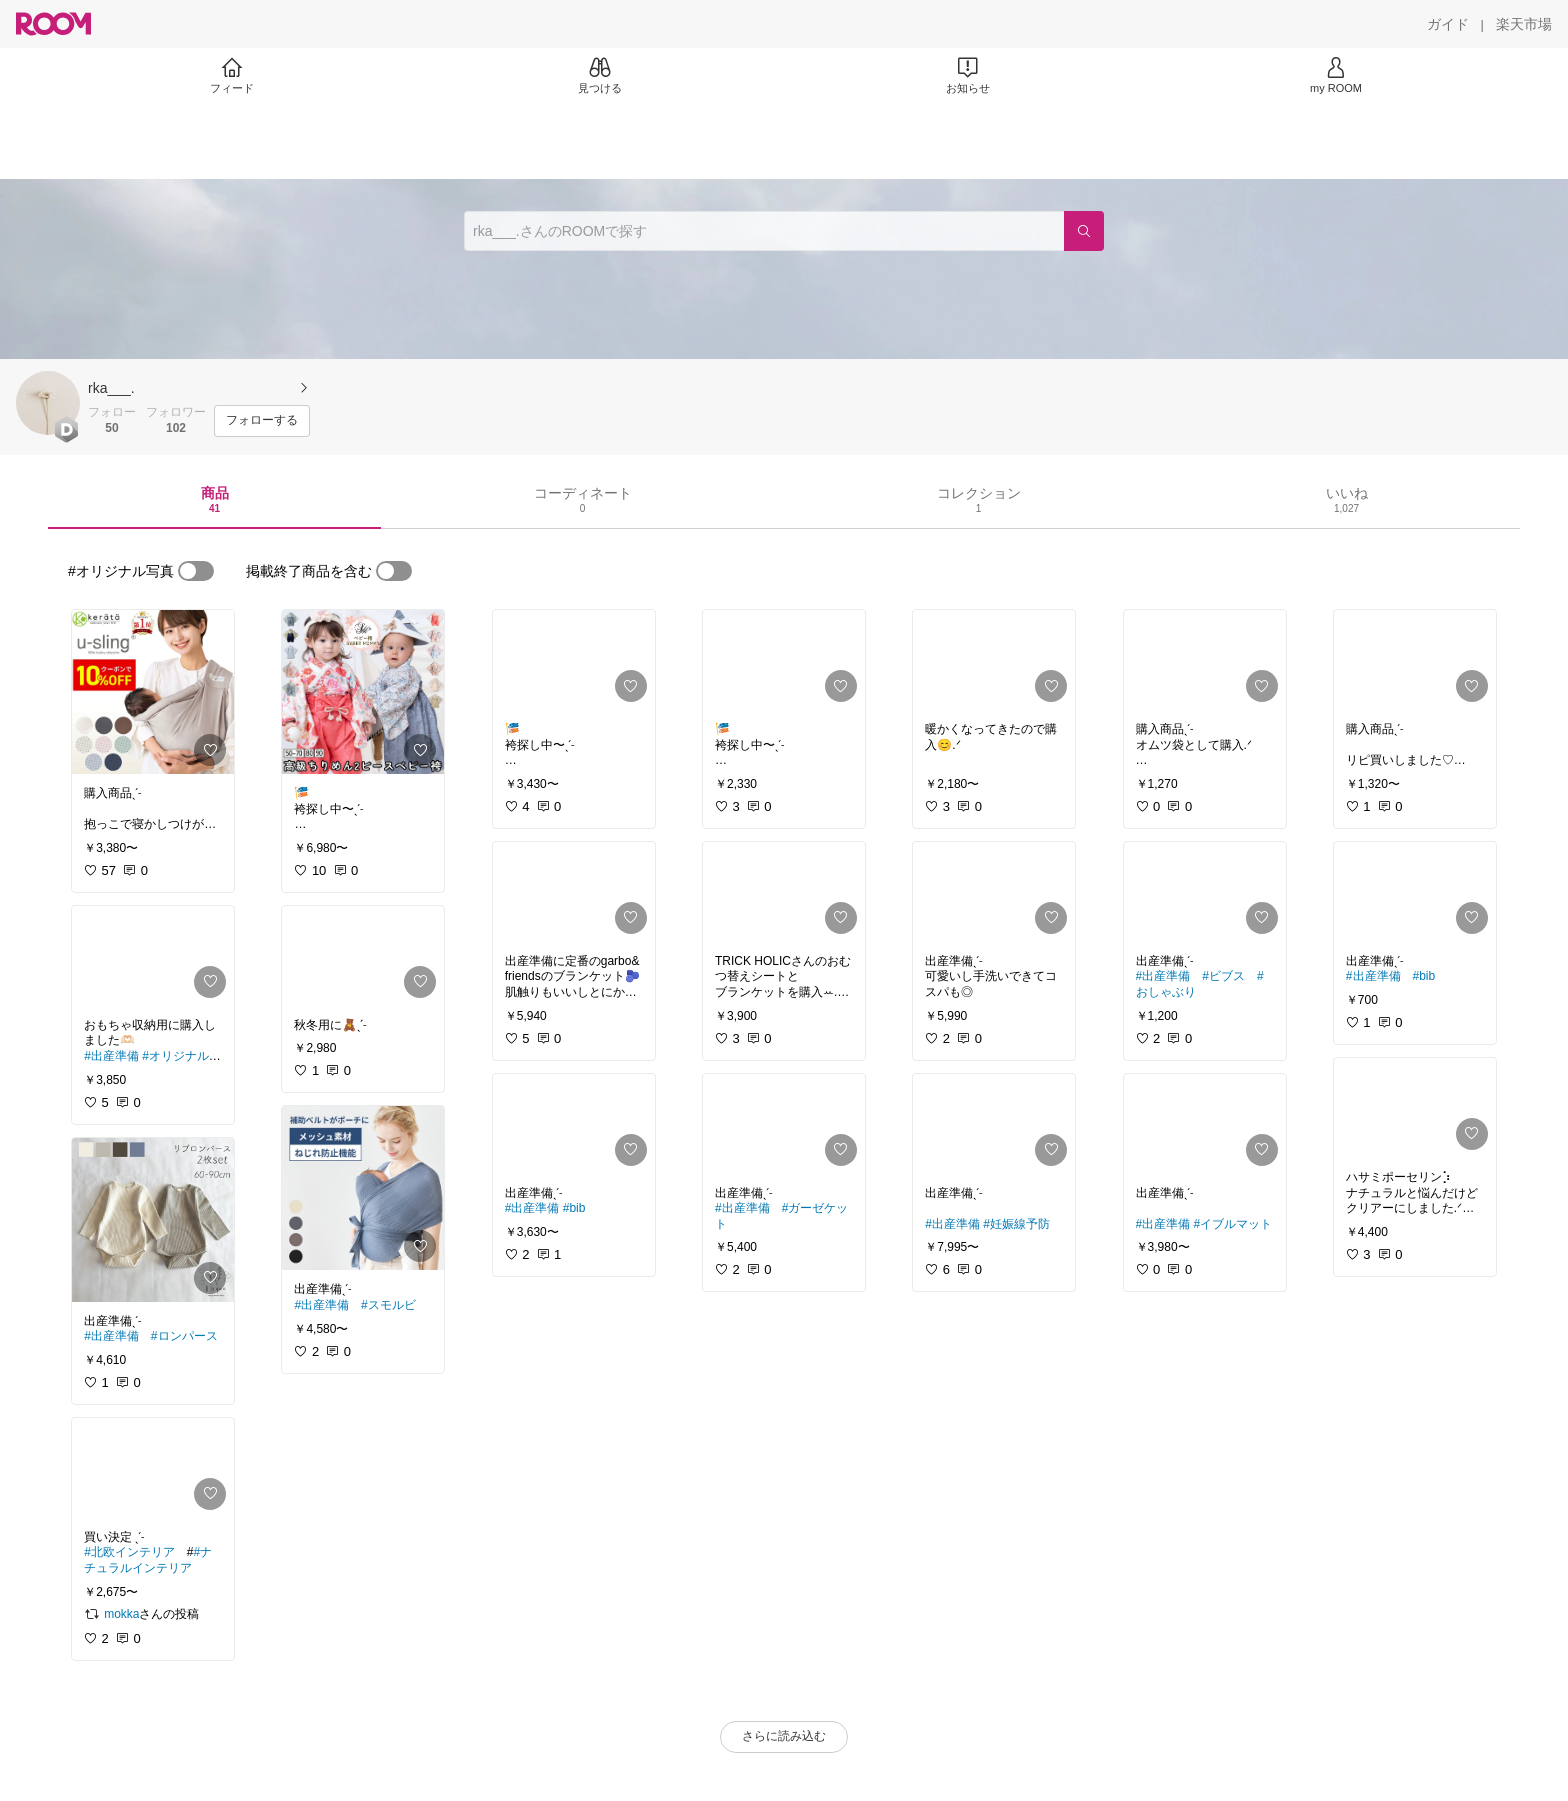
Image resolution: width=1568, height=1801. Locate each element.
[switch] (196, 571)
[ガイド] (1448, 24)
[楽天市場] (1524, 24)
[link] (153, 692)
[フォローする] (262, 421)
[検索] (1084, 231)
